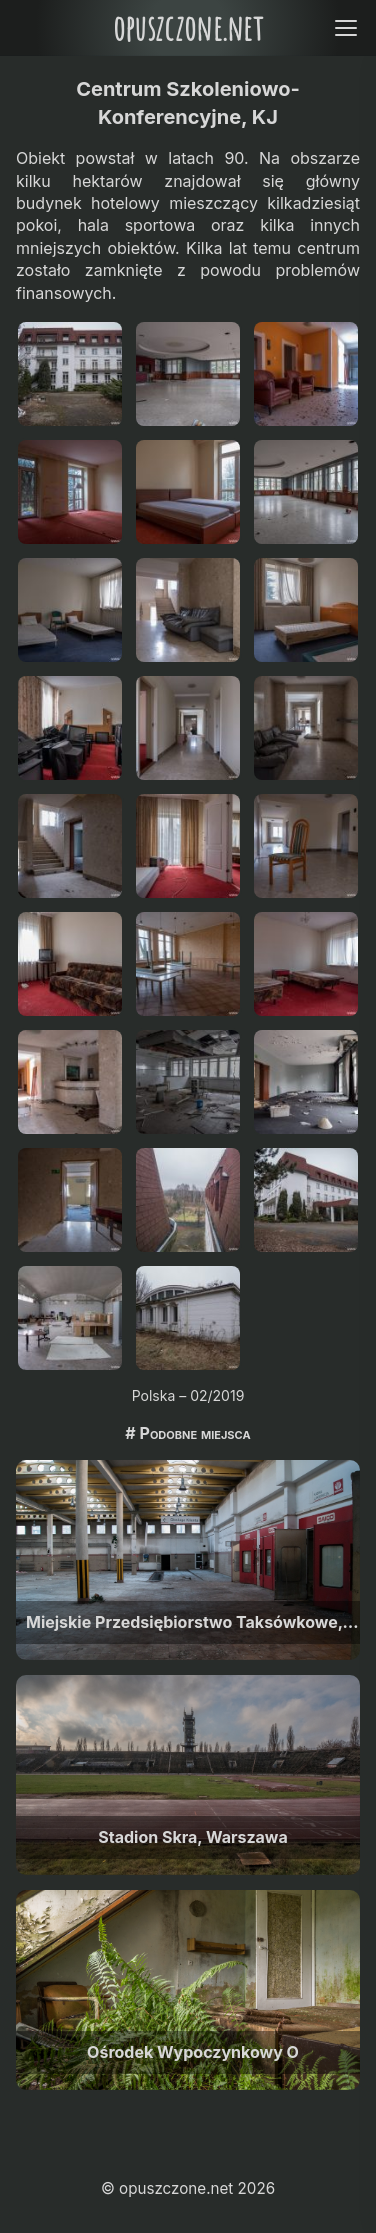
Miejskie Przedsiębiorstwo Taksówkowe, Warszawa (193, 1622)
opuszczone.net (188, 27)
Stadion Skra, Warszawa (192, 1837)
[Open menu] (345, 27)
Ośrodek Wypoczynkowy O (193, 2052)
